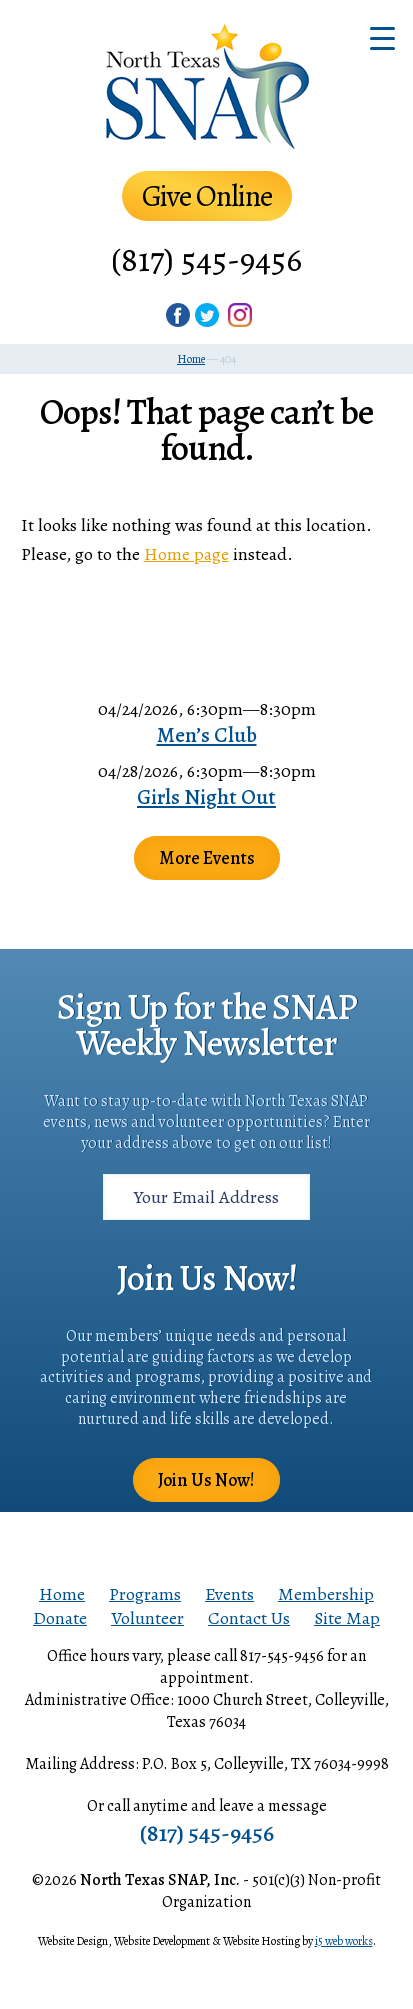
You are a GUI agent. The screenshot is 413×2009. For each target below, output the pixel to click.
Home (62, 1594)
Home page (186, 554)
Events (229, 1594)
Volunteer (147, 1618)
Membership (326, 1594)
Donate (60, 1618)
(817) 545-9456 (206, 259)
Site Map (347, 1618)
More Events (207, 858)
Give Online (207, 196)
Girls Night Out (206, 797)
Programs (145, 1594)
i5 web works (344, 1941)
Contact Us (249, 1618)
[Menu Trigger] (382, 37)
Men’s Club (207, 735)
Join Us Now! (206, 1480)
